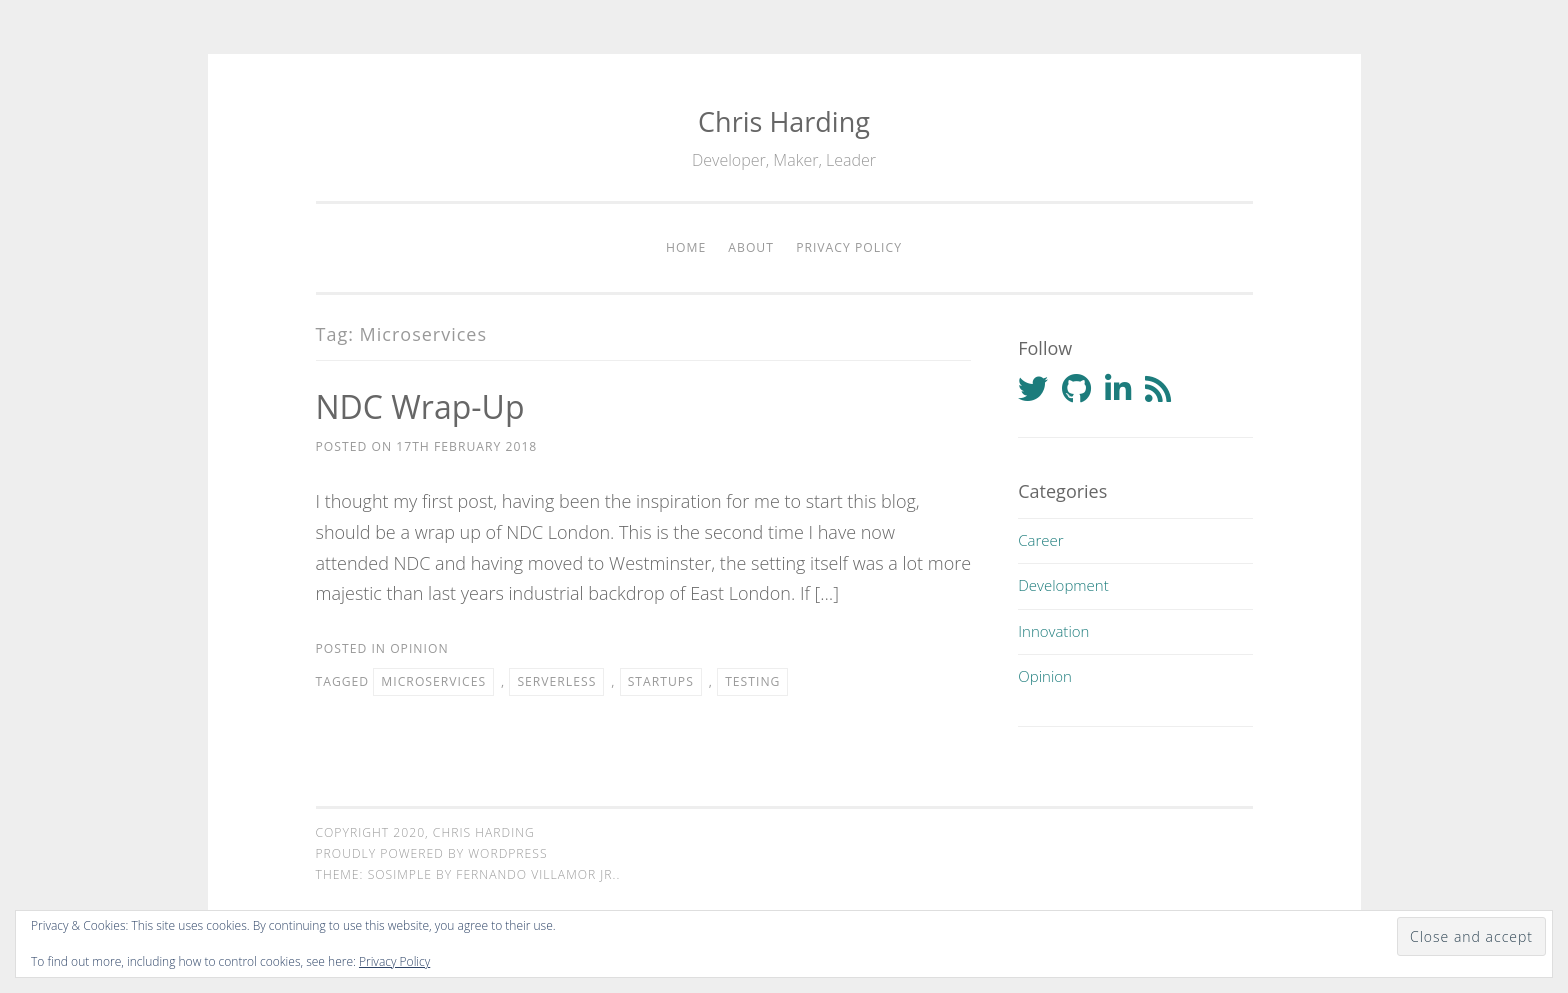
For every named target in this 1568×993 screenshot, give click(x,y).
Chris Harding (784, 121)
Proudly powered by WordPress (432, 853)
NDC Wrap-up (420, 406)
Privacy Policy (849, 247)
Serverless (556, 681)
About (751, 247)
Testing (752, 681)
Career (1040, 540)
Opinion (419, 648)
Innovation (1053, 631)
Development (1063, 585)
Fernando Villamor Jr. (536, 874)
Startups (661, 681)
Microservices (433, 681)
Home (686, 247)
